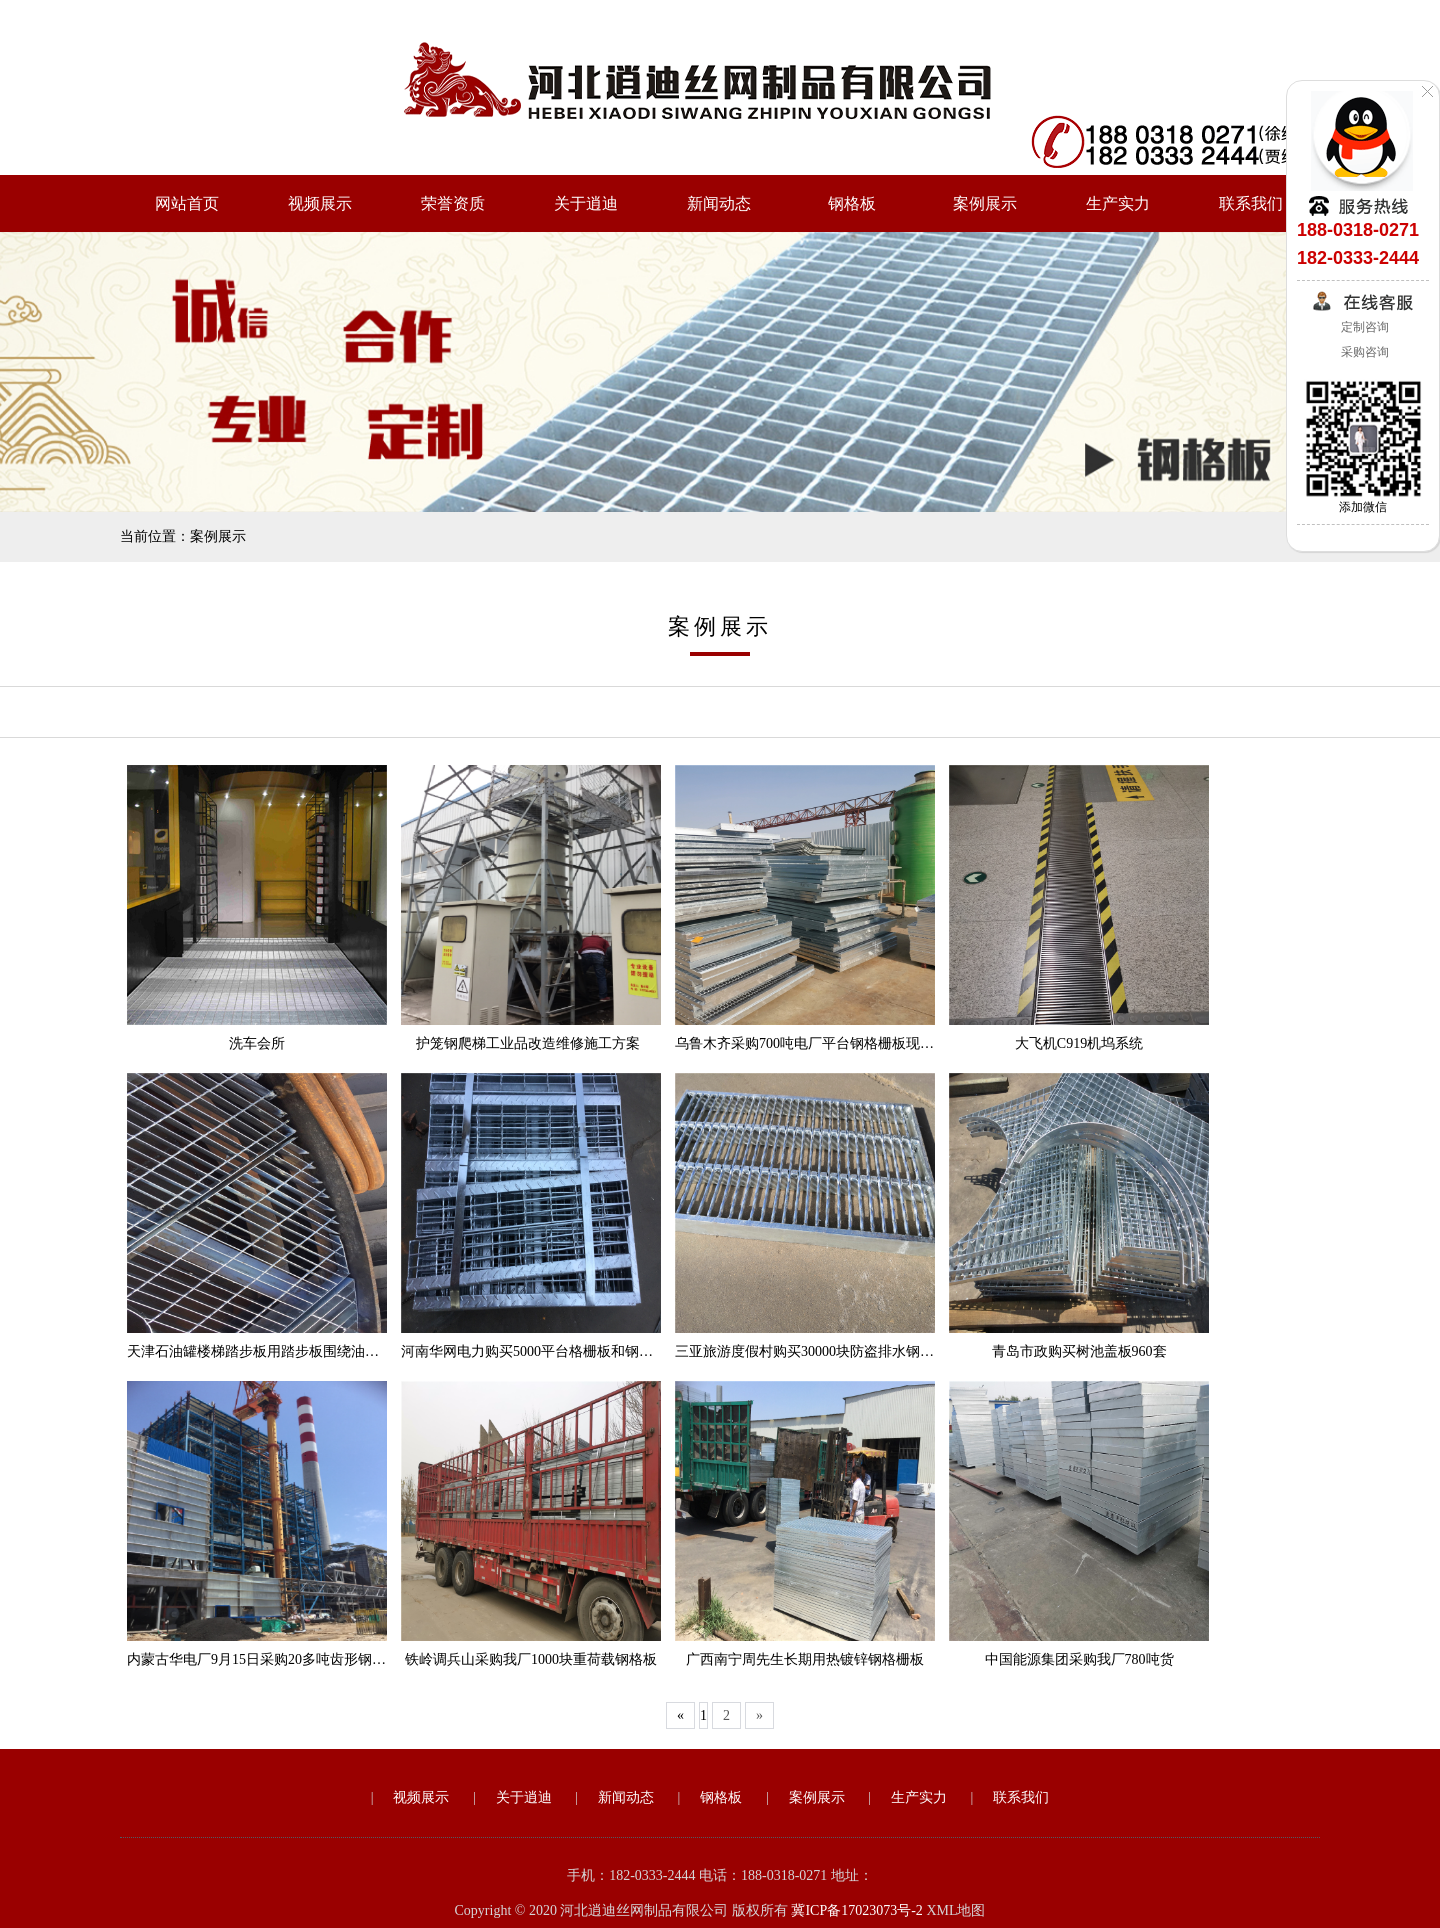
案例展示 (985, 203)
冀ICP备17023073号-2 (856, 1910)
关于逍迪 (586, 203)
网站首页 (187, 203)
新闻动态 (719, 203)
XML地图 (955, 1910)
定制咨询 (1363, 327)
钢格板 (852, 203)
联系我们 (1251, 203)
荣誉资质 (453, 203)
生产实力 (1118, 203)
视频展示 (320, 203)
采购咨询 (1363, 352)
